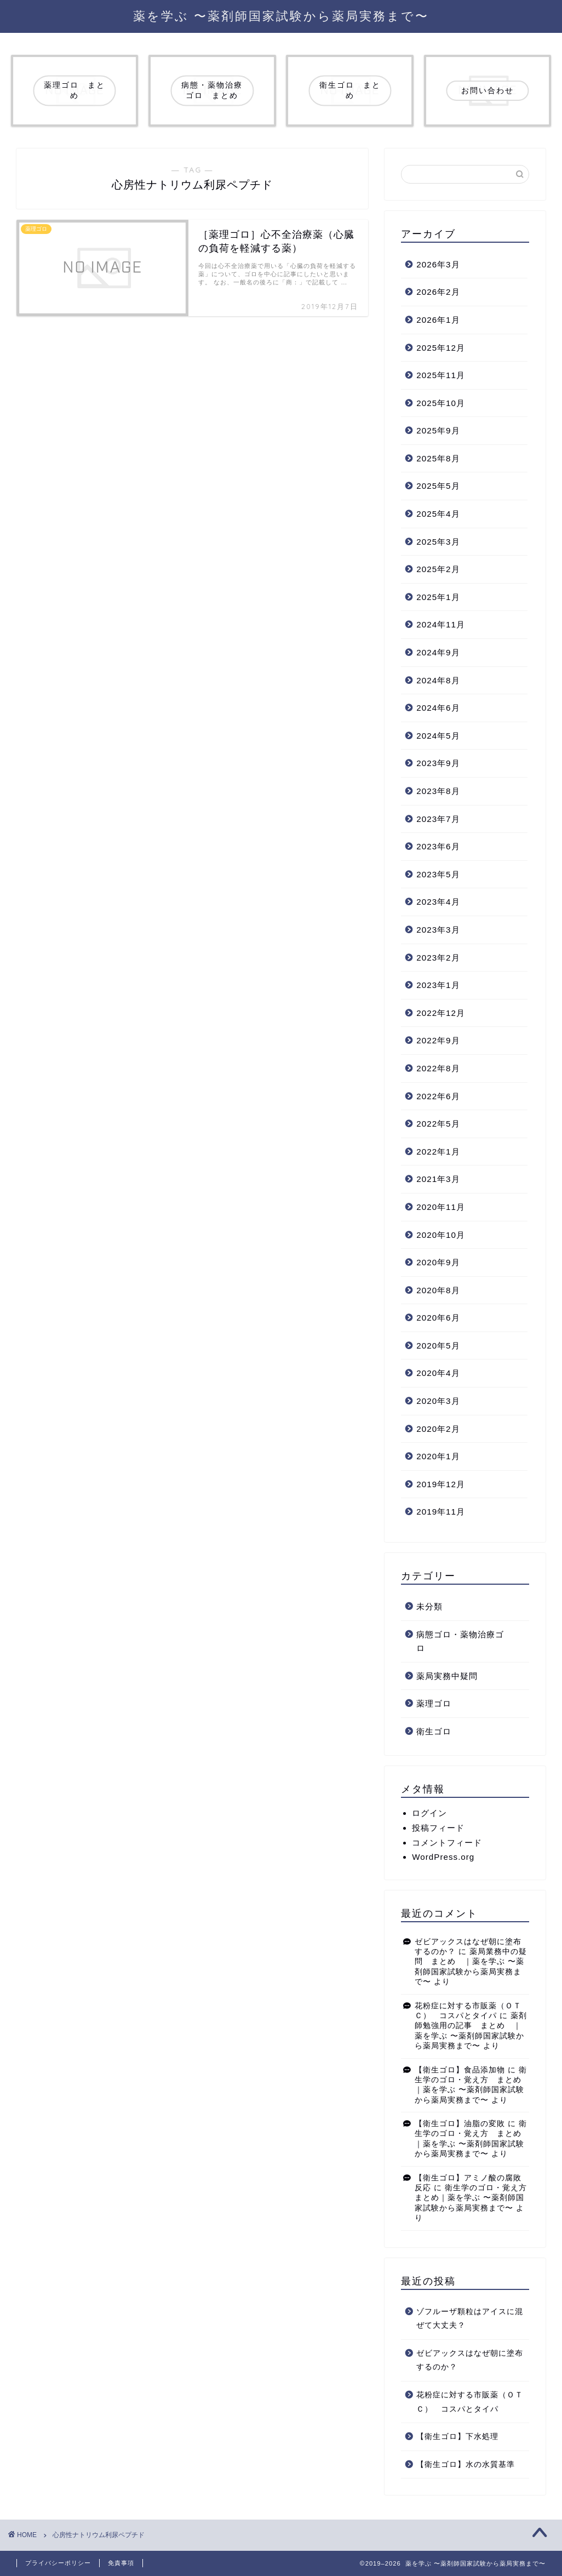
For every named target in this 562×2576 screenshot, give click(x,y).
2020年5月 (438, 1345)
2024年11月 (440, 624)
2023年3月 (438, 929)
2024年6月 (438, 707)
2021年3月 (438, 1179)
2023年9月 (438, 763)
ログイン (429, 1813)
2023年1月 (438, 985)
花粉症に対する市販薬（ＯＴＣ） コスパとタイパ (469, 2402)
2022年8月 (438, 1068)
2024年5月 (438, 735)
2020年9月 (438, 1262)
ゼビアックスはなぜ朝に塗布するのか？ (469, 2360)
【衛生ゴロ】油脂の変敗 (460, 2124)
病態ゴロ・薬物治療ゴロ (460, 1641)
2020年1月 (438, 1456)
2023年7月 (438, 819)
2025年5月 (438, 485)
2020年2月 (438, 1428)
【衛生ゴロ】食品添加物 (460, 2070)
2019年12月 (440, 1484)
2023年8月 (438, 791)
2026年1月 (438, 319)
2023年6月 (438, 846)
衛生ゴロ (433, 1731)
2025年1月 (438, 597)
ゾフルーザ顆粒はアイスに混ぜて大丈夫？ (469, 2318)
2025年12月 (440, 347)
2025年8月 (438, 458)
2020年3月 (438, 1401)
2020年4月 (438, 1373)
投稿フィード (438, 1827)
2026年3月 (438, 264)
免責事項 (121, 2563)
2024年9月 (438, 652)
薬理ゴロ (433, 1703)
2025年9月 (438, 430)
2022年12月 (440, 1013)
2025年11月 (440, 375)
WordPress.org (443, 1856)
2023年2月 (438, 957)
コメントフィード (447, 1842)
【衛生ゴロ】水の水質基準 (465, 2464)
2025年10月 (440, 403)
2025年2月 (438, 569)
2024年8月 (438, 680)
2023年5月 (438, 874)
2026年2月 (438, 291)
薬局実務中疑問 (447, 1676)
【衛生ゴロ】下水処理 (457, 2436)
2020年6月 (438, 1317)
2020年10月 (440, 1235)
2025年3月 (438, 541)
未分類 (429, 1606)
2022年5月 (438, 1123)
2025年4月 (438, 513)
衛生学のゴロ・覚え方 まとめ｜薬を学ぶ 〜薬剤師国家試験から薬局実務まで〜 (475, 2198)
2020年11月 (440, 1207)
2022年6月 (438, 1096)
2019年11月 (440, 1511)
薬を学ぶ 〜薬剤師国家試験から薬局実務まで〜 (281, 15)
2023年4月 (438, 901)
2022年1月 (438, 1151)
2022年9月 (438, 1040)
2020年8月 (438, 1290)
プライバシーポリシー (58, 2563)
